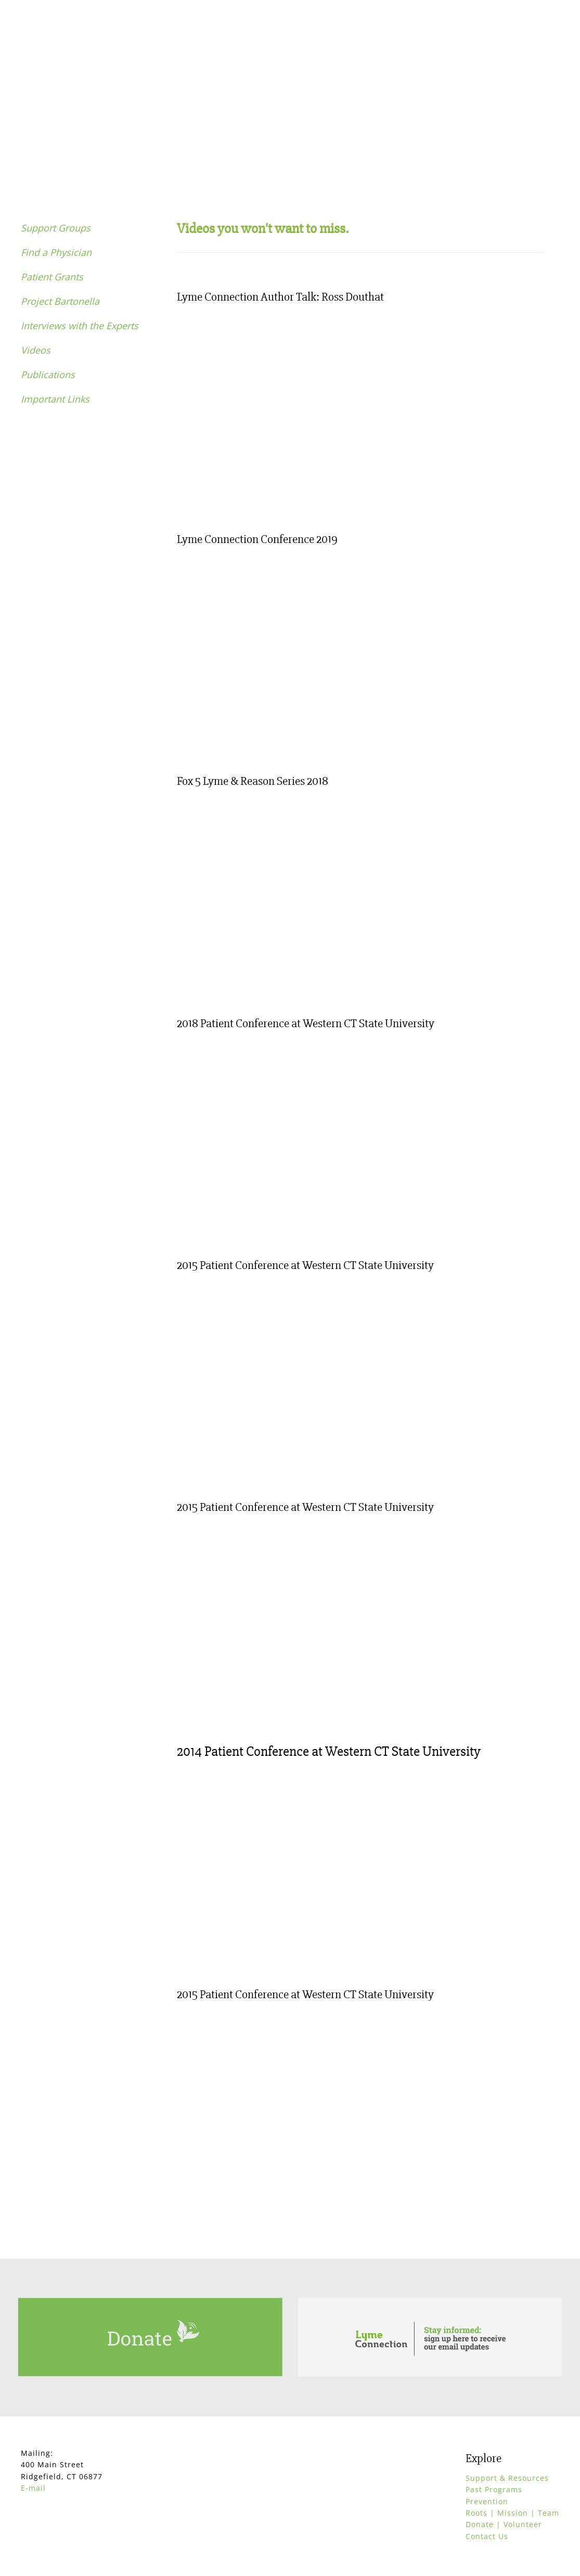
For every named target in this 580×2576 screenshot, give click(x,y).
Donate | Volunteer (504, 2524)
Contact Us (487, 2536)
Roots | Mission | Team (512, 2513)
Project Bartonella (60, 301)
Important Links (55, 399)
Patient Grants (52, 276)
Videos (35, 350)
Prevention (487, 2501)
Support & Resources (507, 2478)
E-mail (33, 2488)
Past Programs (494, 2489)
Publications (48, 374)
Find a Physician (56, 252)
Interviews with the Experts (79, 325)
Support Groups (56, 228)
